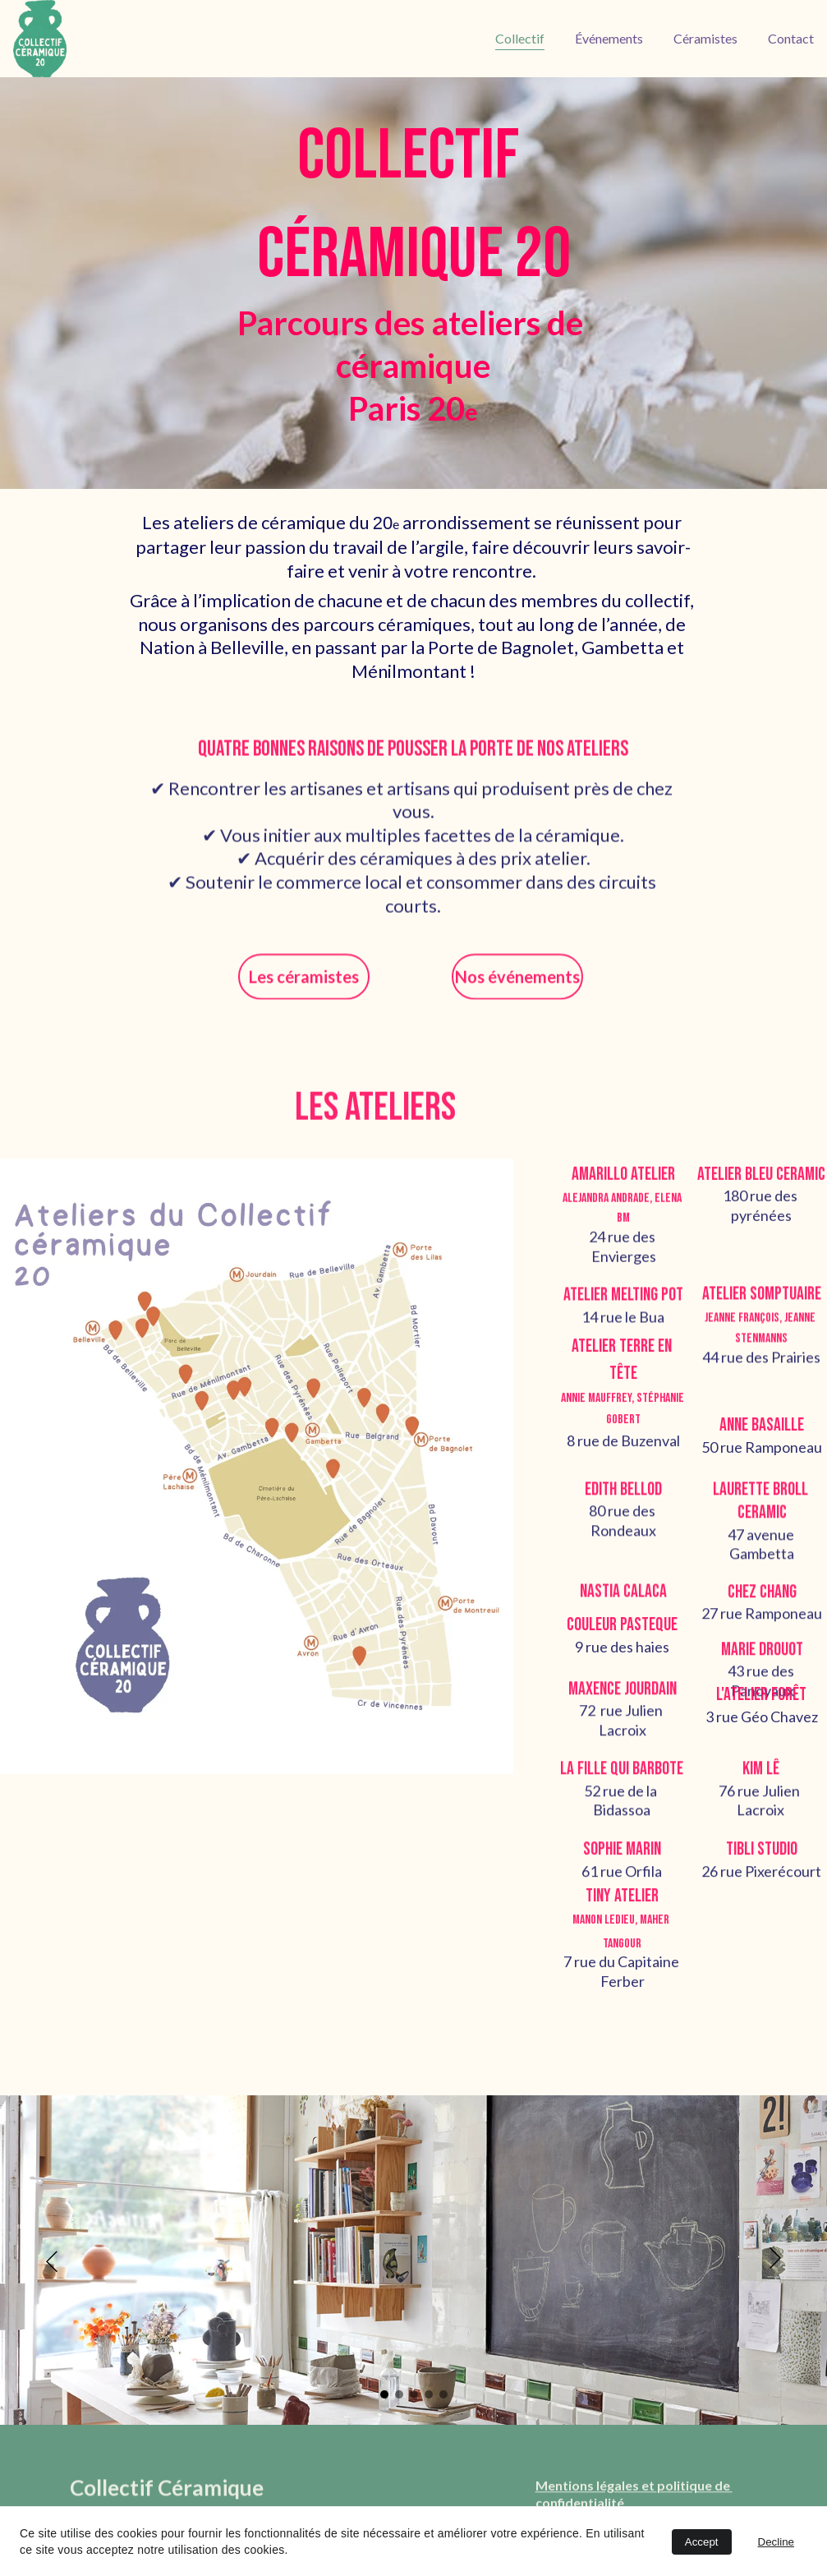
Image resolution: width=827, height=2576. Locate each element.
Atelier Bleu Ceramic (761, 1185)
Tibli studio (761, 1861)
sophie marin (622, 1861)
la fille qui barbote (621, 1778)
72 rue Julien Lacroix (622, 1729)
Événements (609, 38)
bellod (641, 1501)
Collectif (519, 38)
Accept (702, 2542)
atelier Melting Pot (623, 1308)
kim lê (760, 1778)
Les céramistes (304, 981)
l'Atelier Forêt (761, 1704)
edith (602, 1501)
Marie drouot (762, 1658)
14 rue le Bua (622, 1329)
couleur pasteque (622, 1632)
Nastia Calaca (623, 1596)
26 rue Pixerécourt (761, 1882)
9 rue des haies (622, 1653)
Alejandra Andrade (606, 1211)
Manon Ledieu (603, 1934)
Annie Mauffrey (596, 1411)
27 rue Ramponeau (761, 1620)
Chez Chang (762, 1599)
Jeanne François (742, 1331)
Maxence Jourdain (622, 1698)
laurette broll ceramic (762, 1513)
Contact (791, 38)
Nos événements (517, 981)
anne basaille (761, 1433)
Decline (776, 2542)
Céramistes (705, 38)
